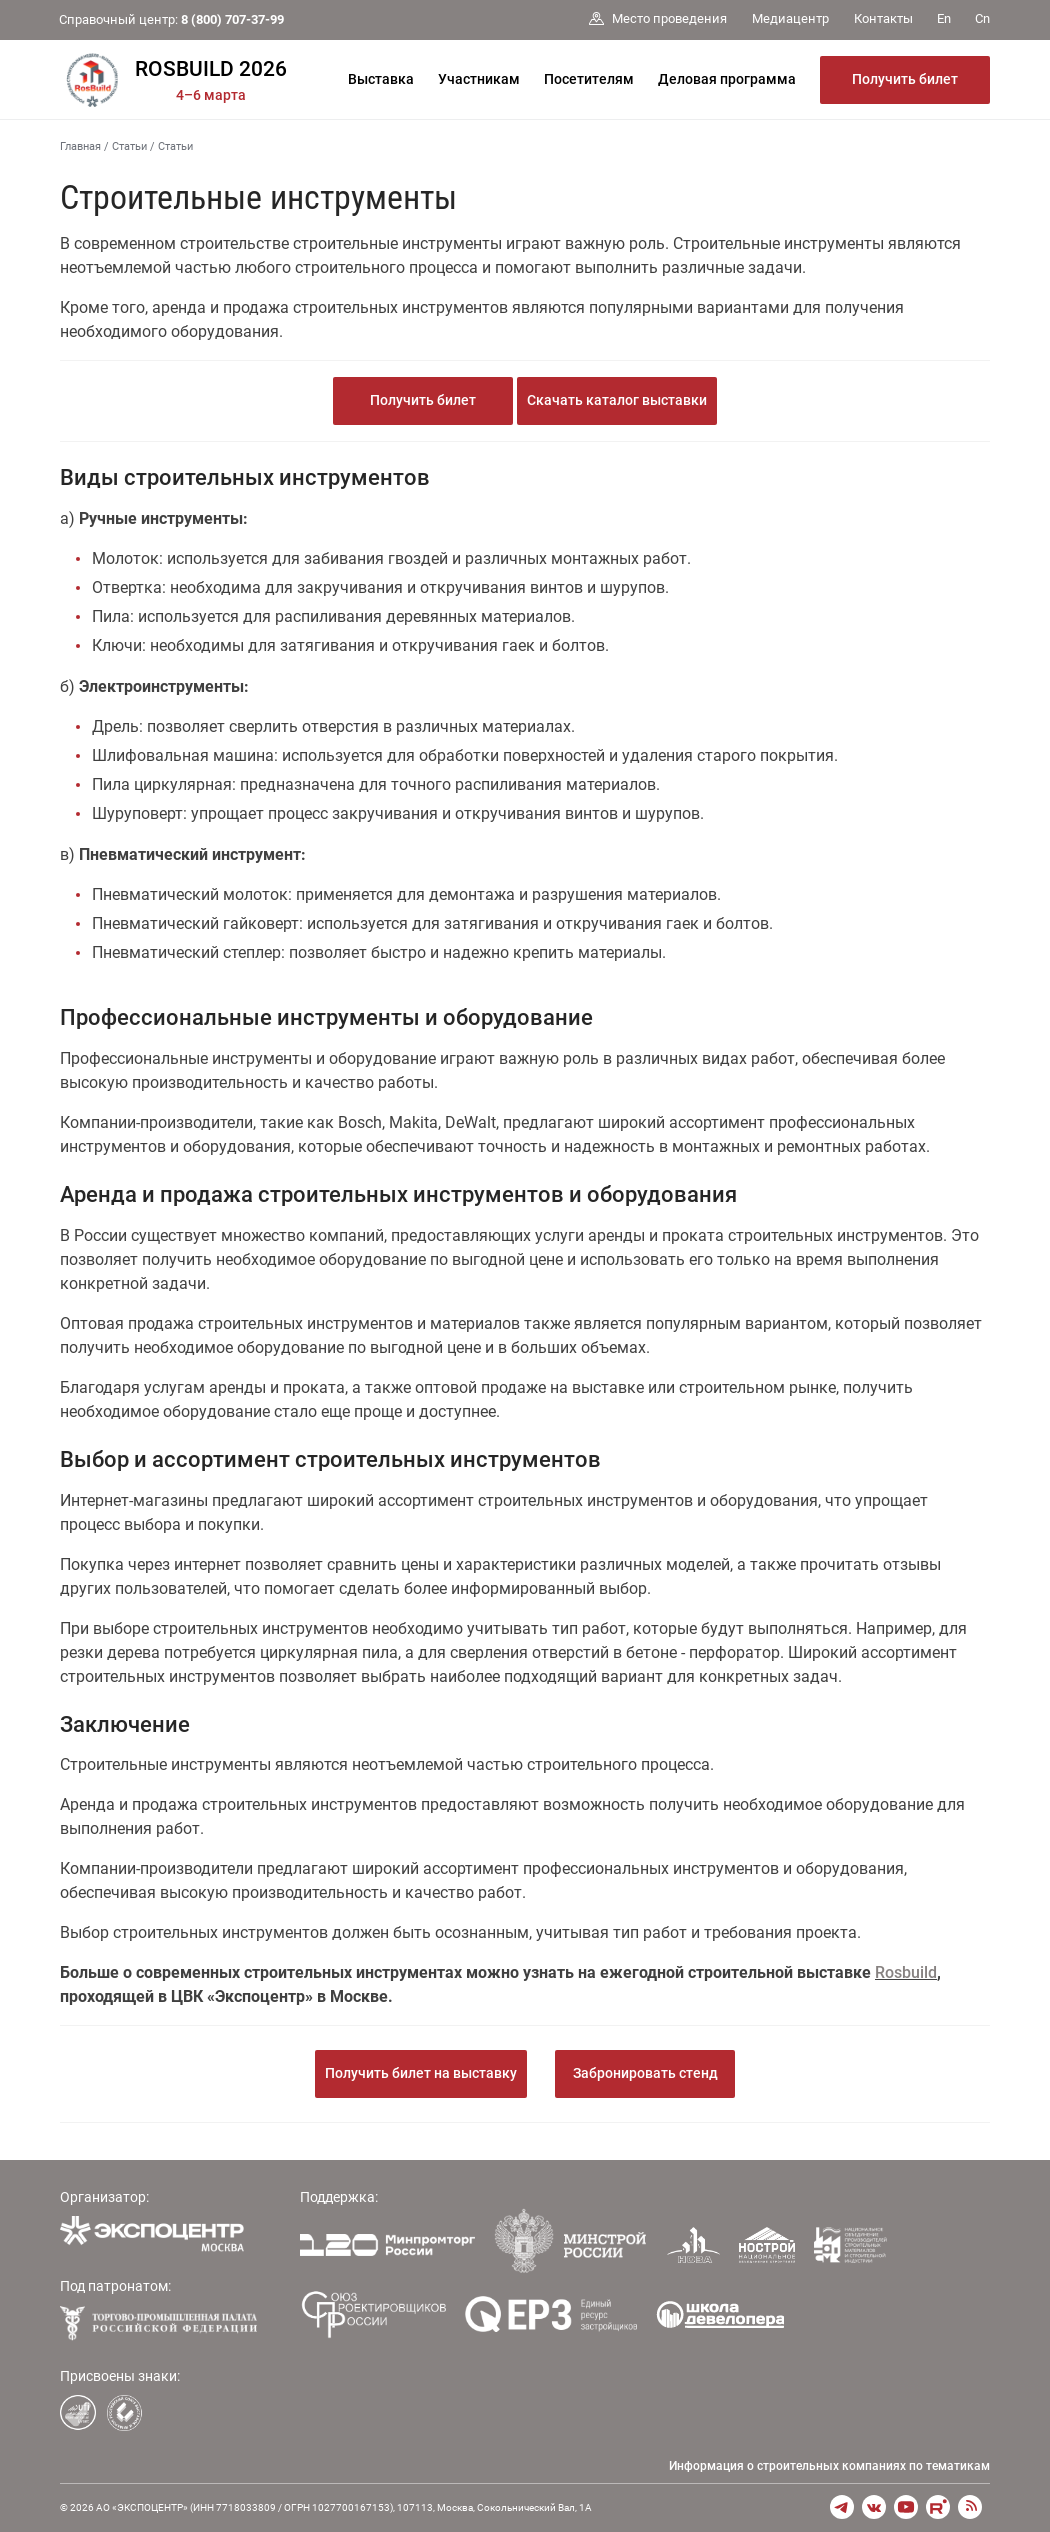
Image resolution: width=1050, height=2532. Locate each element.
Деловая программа (727, 79)
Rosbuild (906, 1972)
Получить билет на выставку (421, 2073)
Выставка (381, 79)
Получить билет (905, 79)
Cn (982, 18)
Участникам (479, 79)
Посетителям (589, 79)
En (944, 18)
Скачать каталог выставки (617, 400)
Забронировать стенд (645, 2073)
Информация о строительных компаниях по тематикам (829, 2466)
